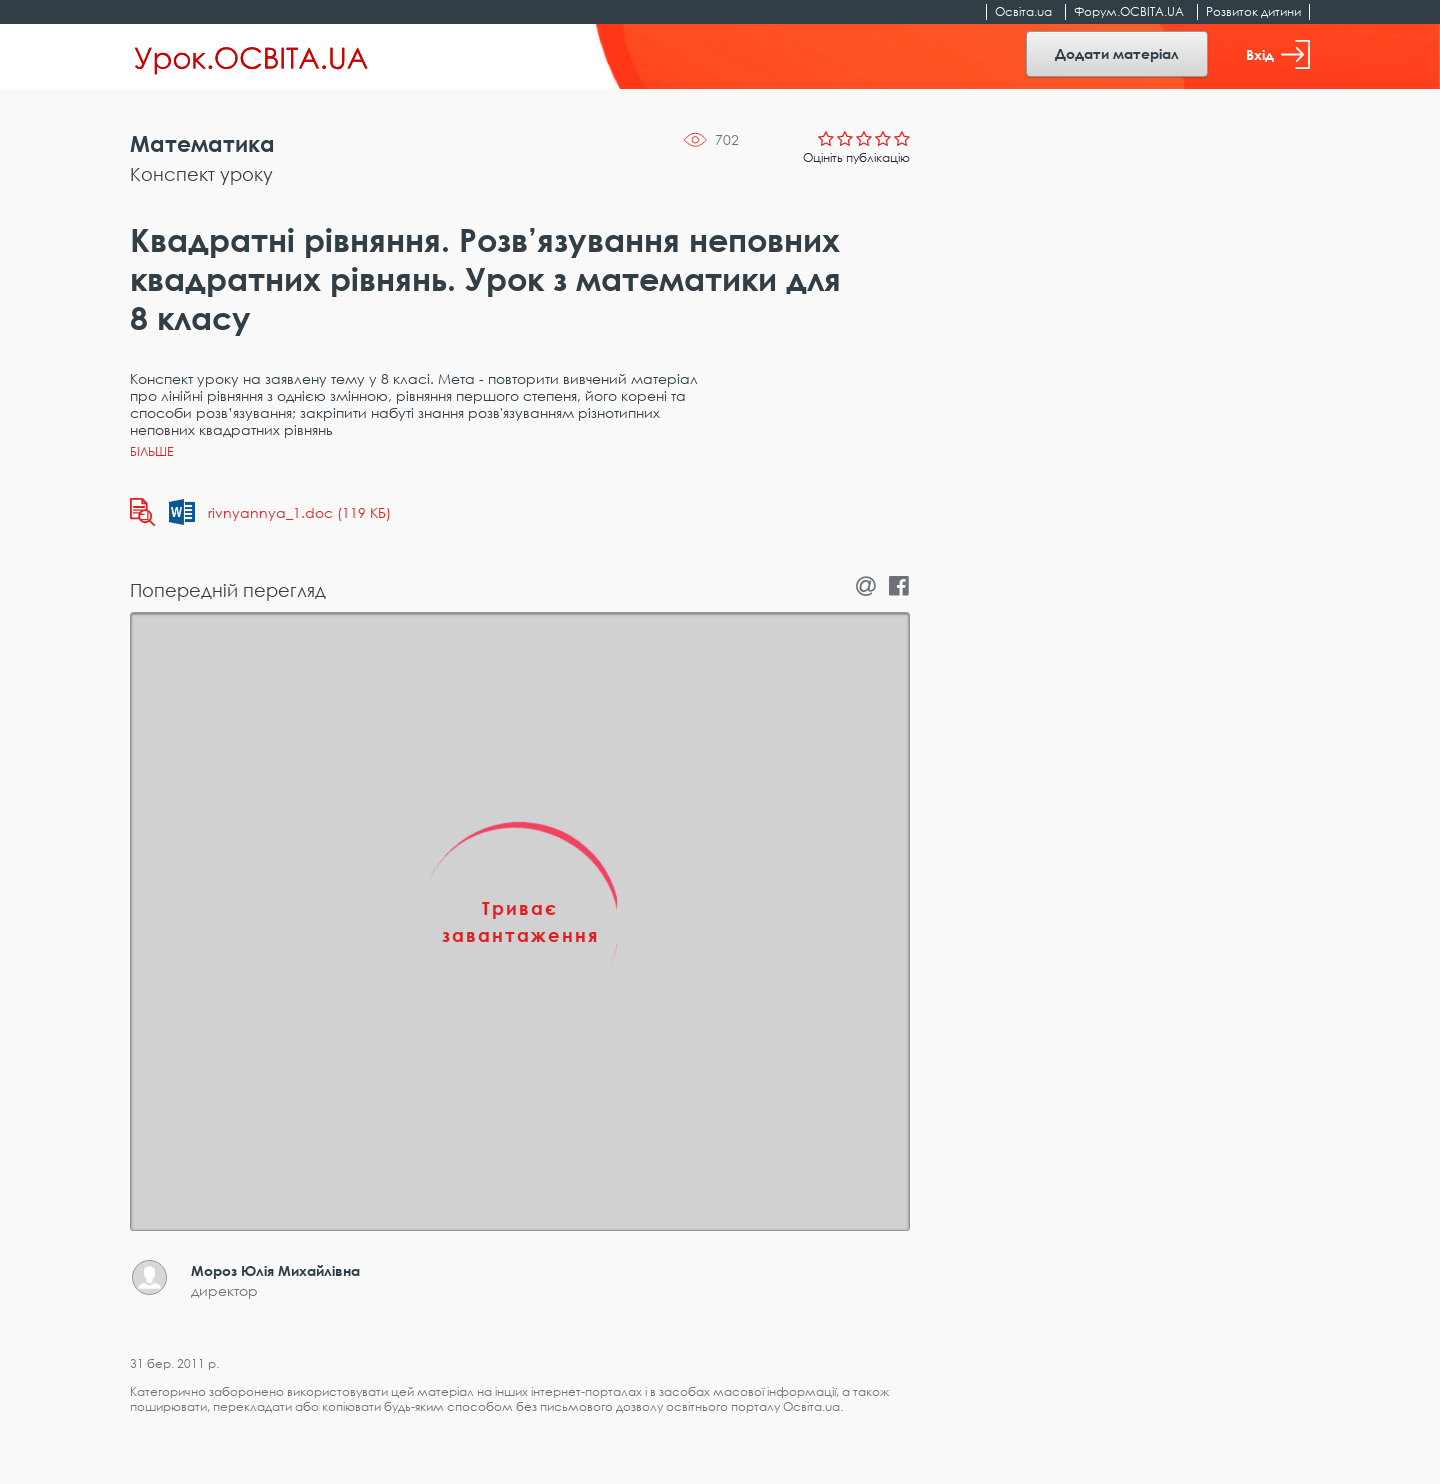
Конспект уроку (201, 174)
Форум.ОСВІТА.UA (1129, 11)
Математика (202, 143)
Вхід (1278, 54)
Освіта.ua (1023, 11)
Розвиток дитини (1253, 11)
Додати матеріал (1117, 53)
